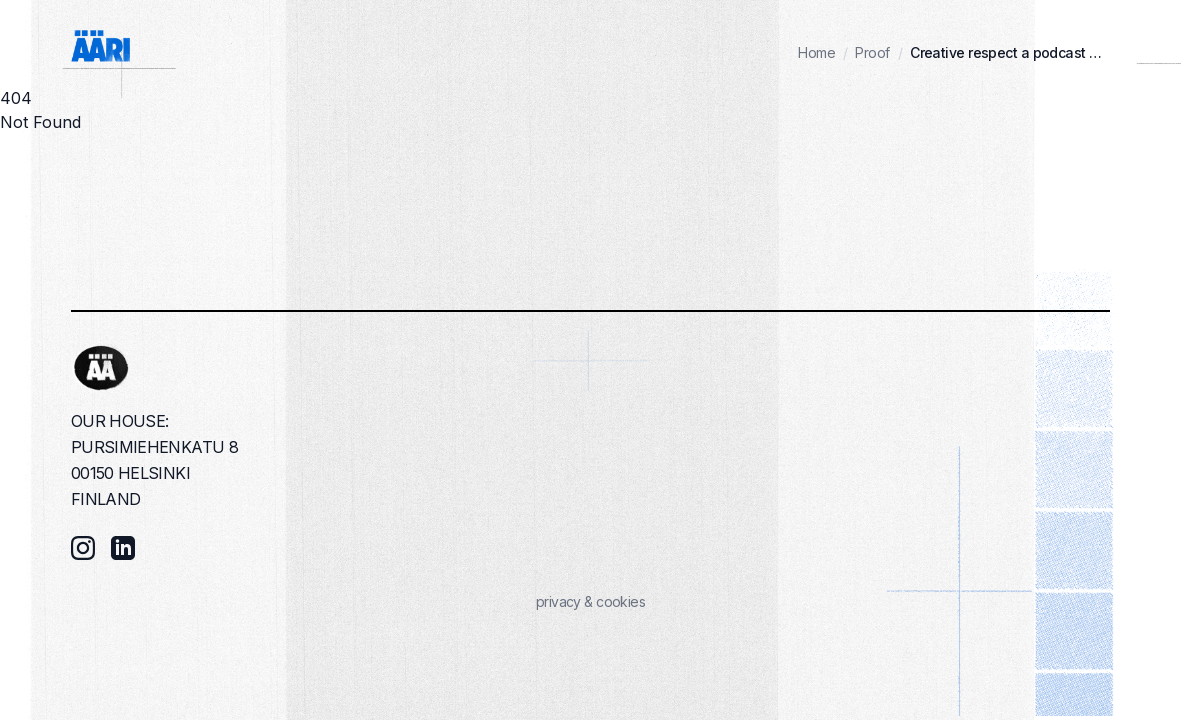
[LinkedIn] (123, 548)
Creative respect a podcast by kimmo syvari (1010, 52)
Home (816, 52)
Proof (872, 52)
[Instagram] (83, 548)
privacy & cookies (590, 601)
